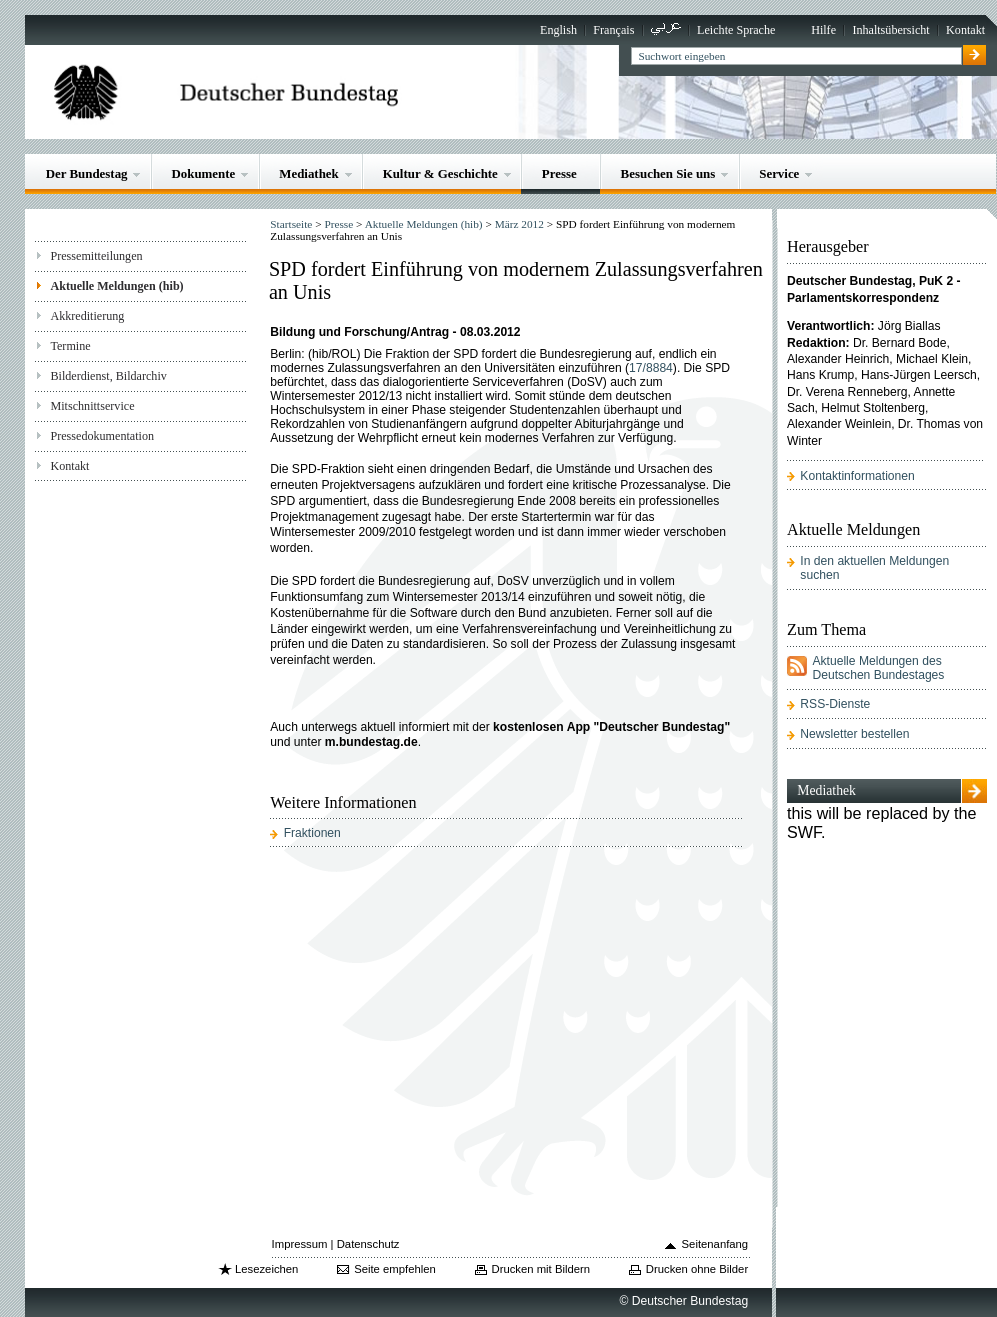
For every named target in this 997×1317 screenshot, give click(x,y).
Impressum (300, 1244)
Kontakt (965, 30)
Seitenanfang (715, 1244)
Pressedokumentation (102, 436)
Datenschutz (368, 1244)
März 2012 (519, 224)
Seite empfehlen (395, 1269)
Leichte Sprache (736, 30)
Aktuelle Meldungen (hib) (116, 286)
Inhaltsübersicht (890, 30)
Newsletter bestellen (854, 734)
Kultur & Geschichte (440, 173)
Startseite (291, 224)
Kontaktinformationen (857, 476)
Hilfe (823, 30)
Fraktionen (312, 833)
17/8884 (651, 368)
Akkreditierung (87, 316)
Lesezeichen (266, 1269)
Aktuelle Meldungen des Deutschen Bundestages (878, 668)
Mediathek (309, 173)
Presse (559, 173)
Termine (70, 346)
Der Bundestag (87, 173)
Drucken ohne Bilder (697, 1269)
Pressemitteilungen (96, 256)
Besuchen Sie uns (668, 173)
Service (779, 173)
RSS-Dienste (835, 704)
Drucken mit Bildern (541, 1269)
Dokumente (203, 173)
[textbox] (796, 56)
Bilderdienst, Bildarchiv (108, 376)
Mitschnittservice (92, 406)
